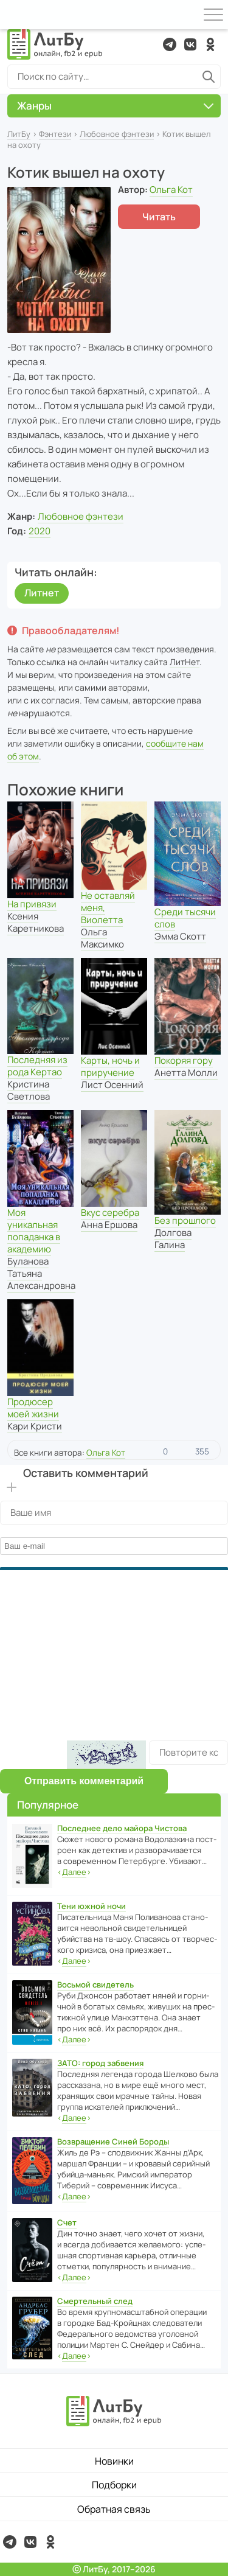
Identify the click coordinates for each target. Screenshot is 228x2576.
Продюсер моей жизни (33, 1407)
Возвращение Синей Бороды (113, 2141)
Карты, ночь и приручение (110, 1066)
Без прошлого (185, 1220)
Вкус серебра (110, 1212)
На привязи (32, 904)
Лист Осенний (112, 1084)
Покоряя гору (183, 1060)
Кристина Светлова (28, 1090)
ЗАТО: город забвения (100, 2063)
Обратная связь (114, 2509)
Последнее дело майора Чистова (122, 1828)
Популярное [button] (47, 1805)
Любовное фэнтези (117, 133)
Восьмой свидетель (95, 1984)
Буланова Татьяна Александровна (41, 1273)
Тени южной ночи (91, 1906)
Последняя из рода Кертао (37, 1065)
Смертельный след (95, 2300)
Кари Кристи (34, 1426)
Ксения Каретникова (35, 922)
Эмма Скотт (180, 936)
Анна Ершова (109, 1224)
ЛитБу (18, 133)
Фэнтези (55, 133)
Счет (67, 2222)
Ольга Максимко (102, 938)
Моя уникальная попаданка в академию (33, 1230)
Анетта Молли (186, 1072)
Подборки (114, 2484)
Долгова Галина (173, 1238)
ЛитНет (184, 662)
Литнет (41, 592)
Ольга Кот (171, 189)
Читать (159, 216)
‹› (74, 1872)
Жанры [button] (115, 106)
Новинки (114, 2461)
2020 (39, 531)
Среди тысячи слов (185, 918)
